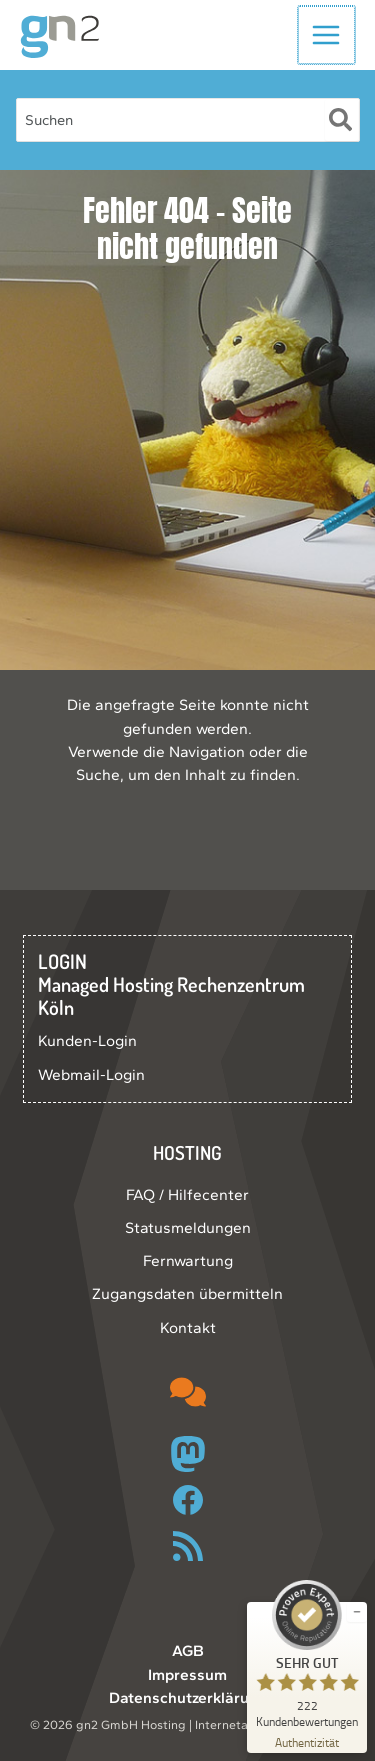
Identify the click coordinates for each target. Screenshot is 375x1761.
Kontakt (188, 1327)
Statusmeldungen (188, 1227)
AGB (188, 1650)
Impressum (187, 1674)
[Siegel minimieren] (357, 1612)
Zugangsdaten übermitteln (187, 1293)
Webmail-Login (91, 1074)
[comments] (188, 1392)
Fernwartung (188, 1260)
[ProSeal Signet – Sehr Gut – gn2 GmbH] (307, 1654)
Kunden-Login (87, 1040)
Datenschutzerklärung (188, 1697)
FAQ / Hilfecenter (187, 1194)
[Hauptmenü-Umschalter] (327, 34)
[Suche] (341, 120)
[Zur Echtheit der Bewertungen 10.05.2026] (307, 1741)
